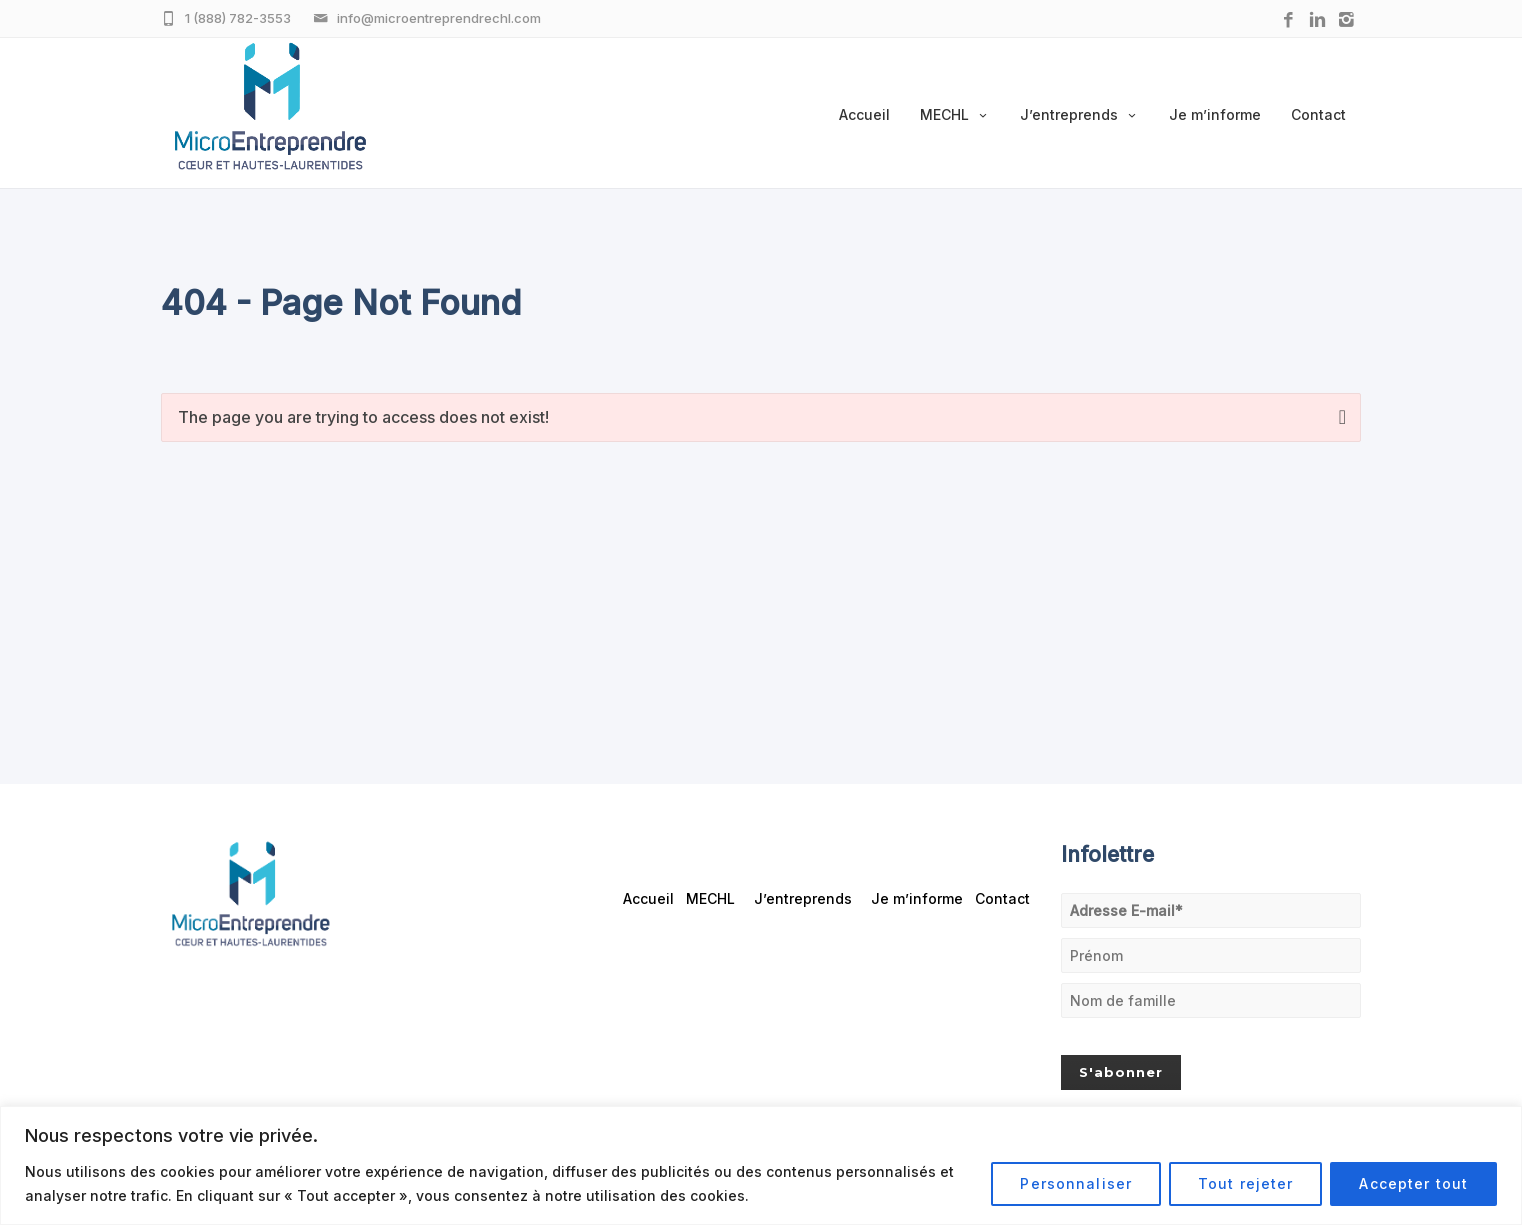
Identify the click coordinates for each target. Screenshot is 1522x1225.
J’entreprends (1079, 114)
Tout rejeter (1245, 1183)
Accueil (864, 114)
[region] (761, 1165)
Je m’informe (1215, 114)
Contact (1318, 114)
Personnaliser (1076, 1183)
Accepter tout (1413, 1183)
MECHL (955, 114)
